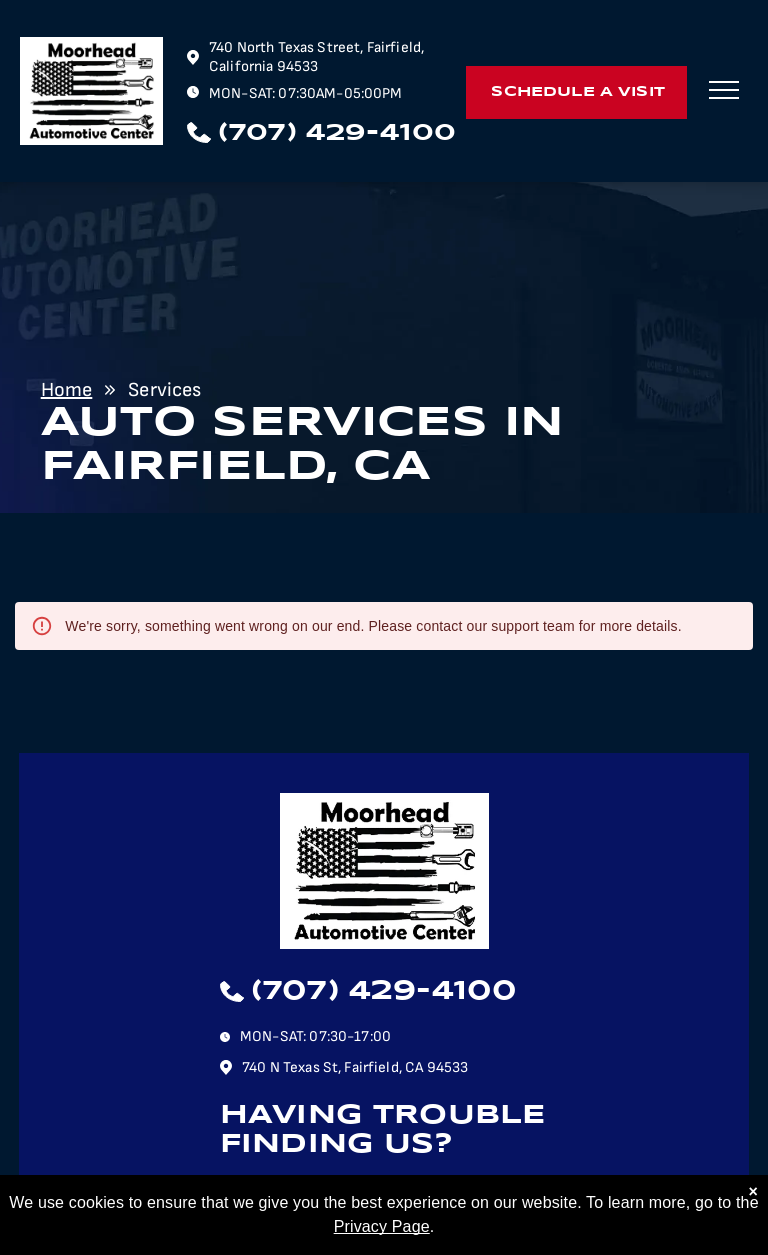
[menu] (724, 90)
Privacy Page (382, 1239)
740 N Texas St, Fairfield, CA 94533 (355, 1067)
